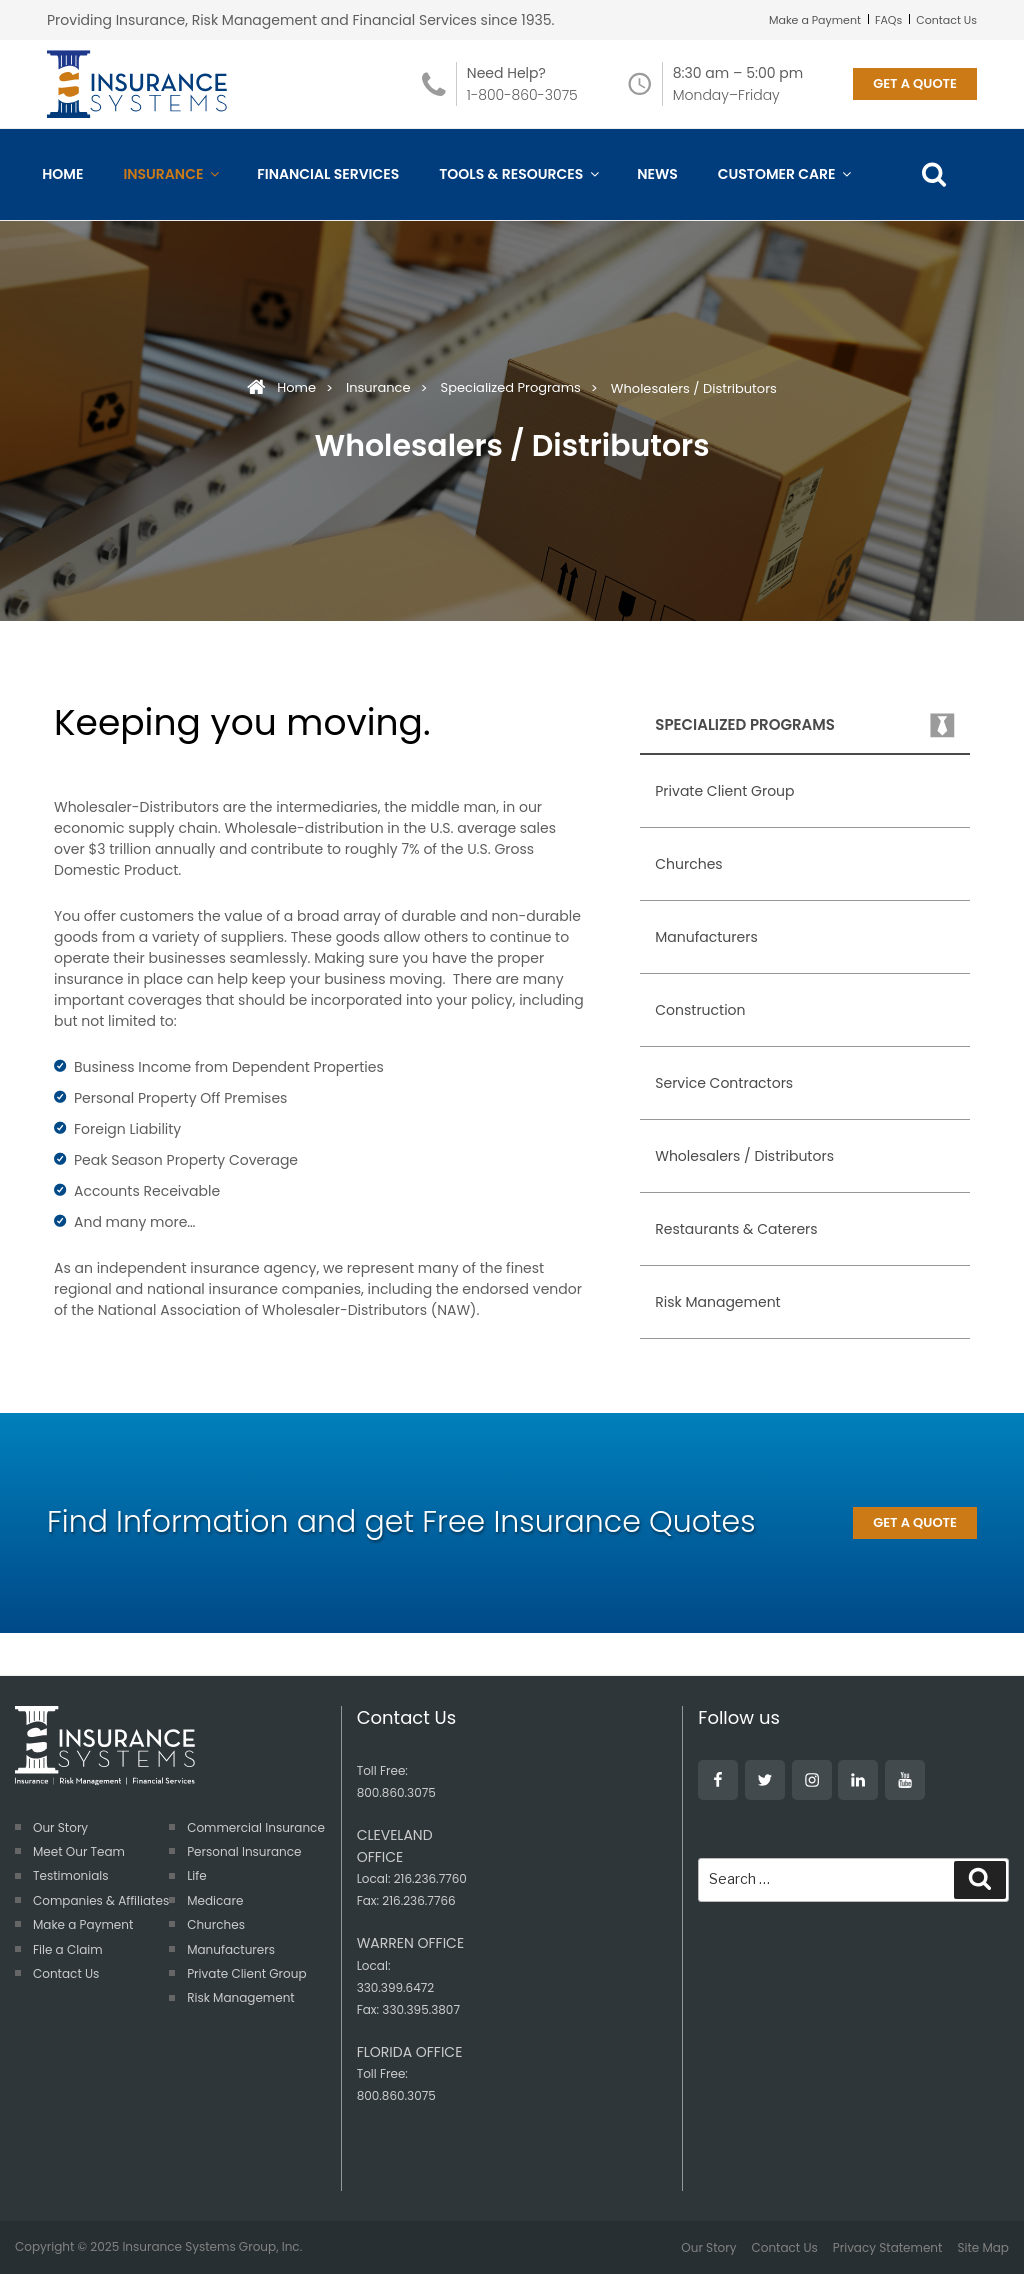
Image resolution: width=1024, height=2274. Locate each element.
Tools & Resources (518, 174)
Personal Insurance (244, 1851)
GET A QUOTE (915, 83)
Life (197, 1875)
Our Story (60, 1827)
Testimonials (71, 1875)
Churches (688, 864)
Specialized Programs (511, 388)
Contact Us (946, 20)
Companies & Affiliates (101, 1900)
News (657, 174)
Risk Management (717, 1302)
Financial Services (328, 174)
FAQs (888, 20)
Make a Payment (815, 20)
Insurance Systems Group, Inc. (212, 2246)
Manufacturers (706, 937)
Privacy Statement (888, 2247)
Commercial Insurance (256, 1827)
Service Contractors (724, 1083)
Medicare (215, 1900)
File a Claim (68, 1949)
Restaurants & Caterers (736, 1229)
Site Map (983, 2247)
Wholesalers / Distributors (744, 1156)
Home (62, 174)
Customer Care (784, 174)
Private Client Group (724, 791)
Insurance (170, 174)
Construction (700, 1010)
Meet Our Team (79, 1851)
